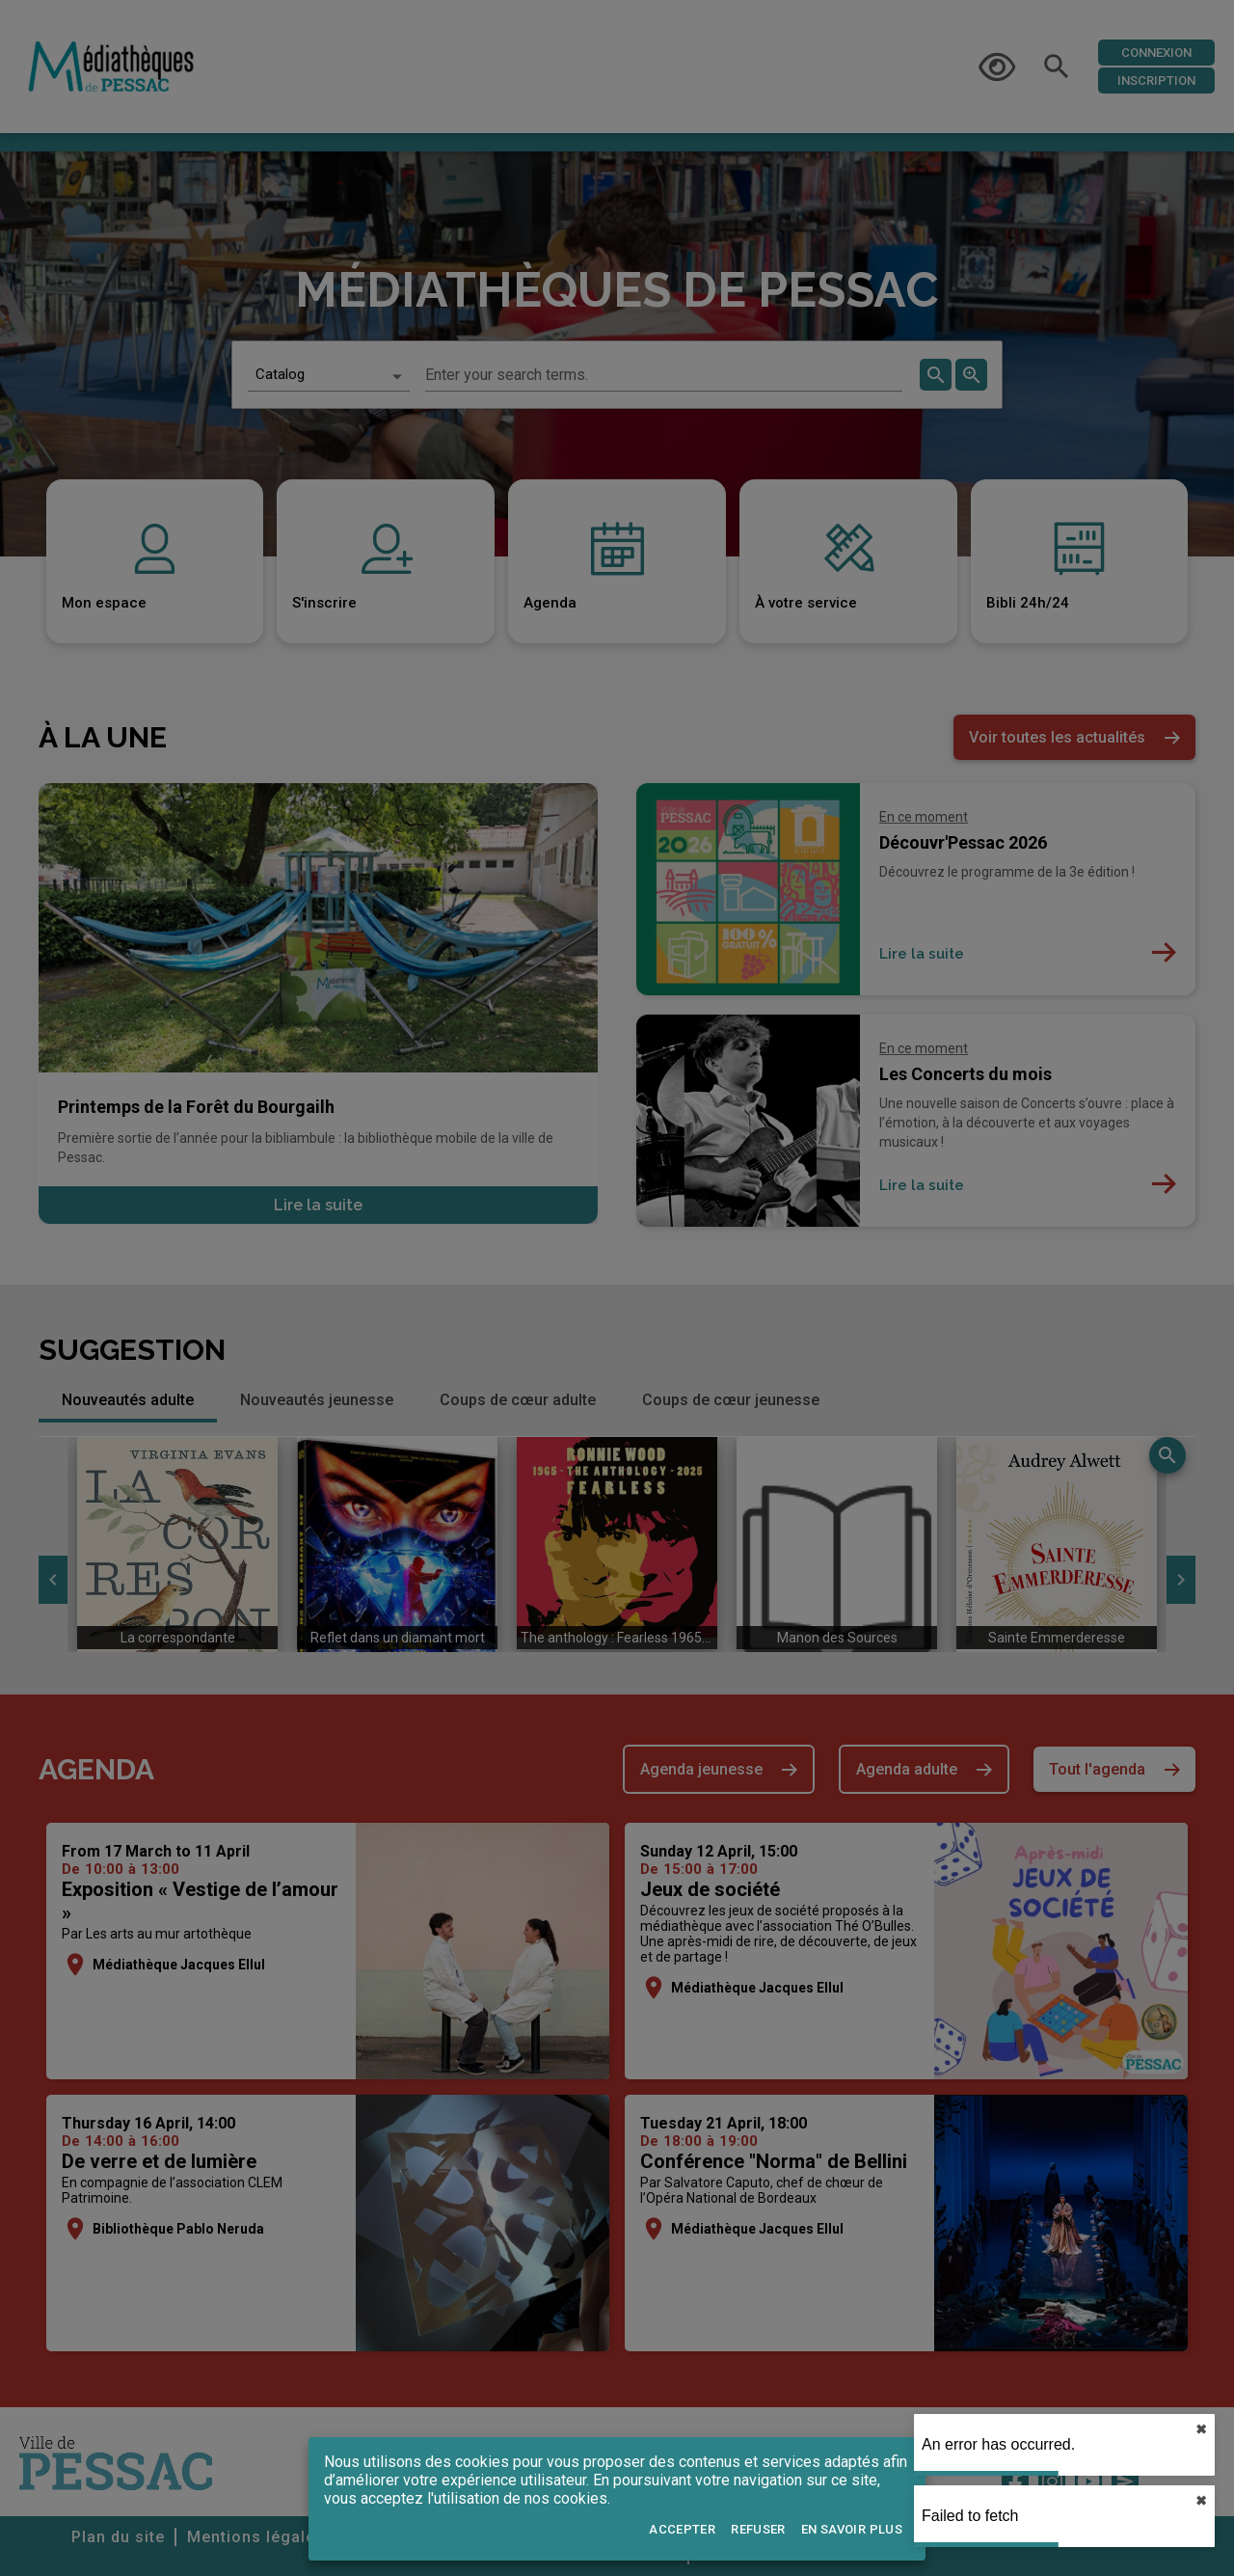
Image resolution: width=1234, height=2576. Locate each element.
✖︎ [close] (1201, 2429)
